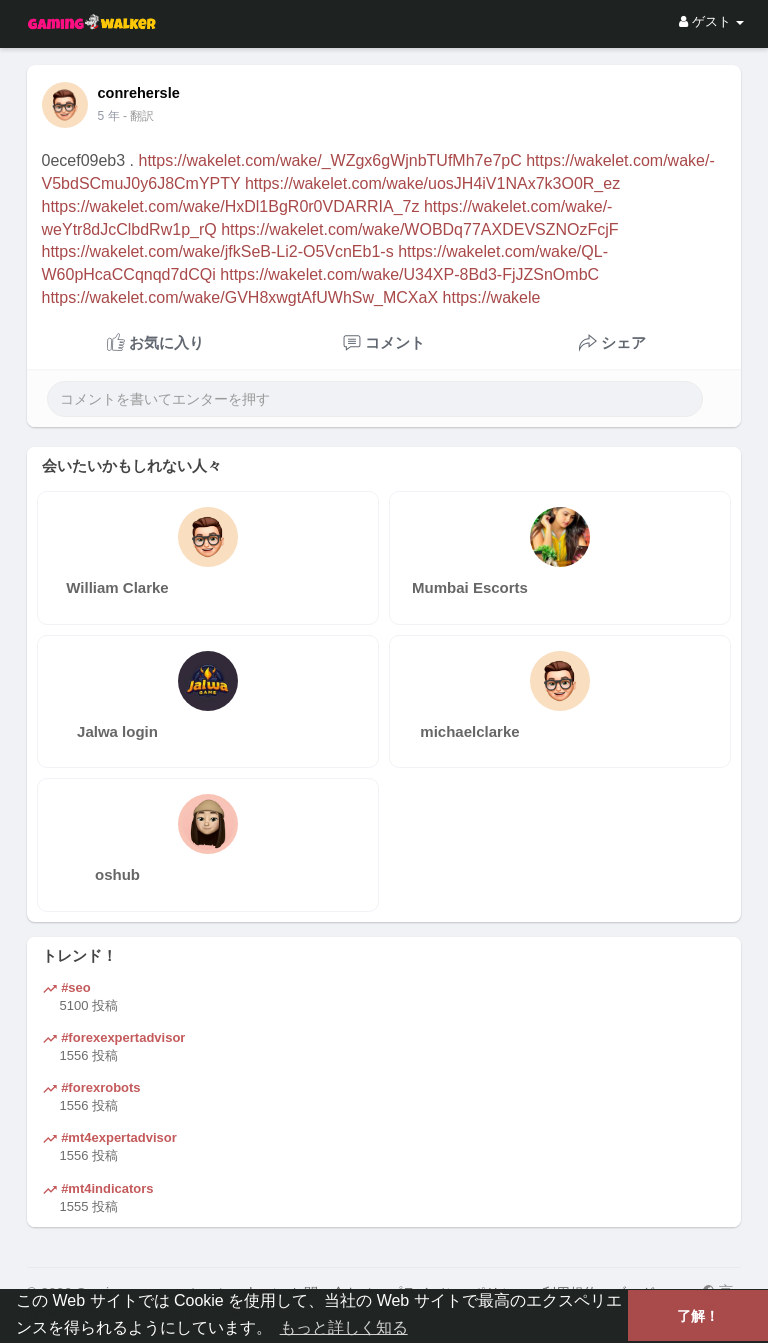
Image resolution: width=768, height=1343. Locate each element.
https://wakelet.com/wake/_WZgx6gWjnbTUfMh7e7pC (329, 160)
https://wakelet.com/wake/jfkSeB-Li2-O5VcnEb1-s (218, 251)
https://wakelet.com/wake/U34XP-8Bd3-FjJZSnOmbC (409, 274)
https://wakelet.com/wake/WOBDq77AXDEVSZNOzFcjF (419, 229)
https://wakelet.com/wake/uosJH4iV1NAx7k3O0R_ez (432, 183)
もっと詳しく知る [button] (344, 1327)
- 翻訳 (138, 116)
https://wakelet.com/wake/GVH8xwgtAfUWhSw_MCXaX (240, 297)
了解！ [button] (698, 1316)
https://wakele (492, 297)
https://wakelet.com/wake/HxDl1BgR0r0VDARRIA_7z (231, 206)
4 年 (109, 116)
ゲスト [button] (711, 21)
